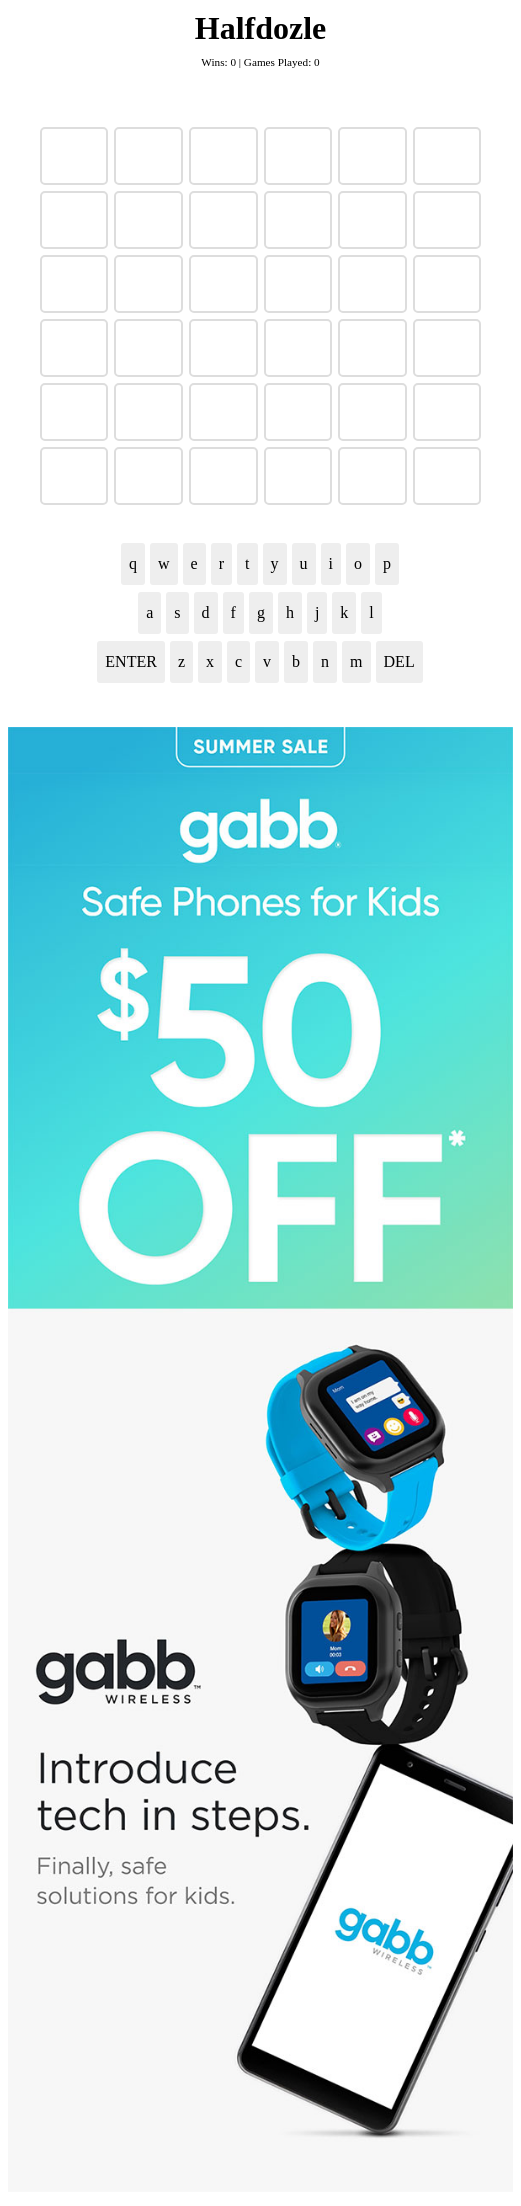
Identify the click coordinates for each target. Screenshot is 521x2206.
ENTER (131, 661)
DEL (399, 661)
